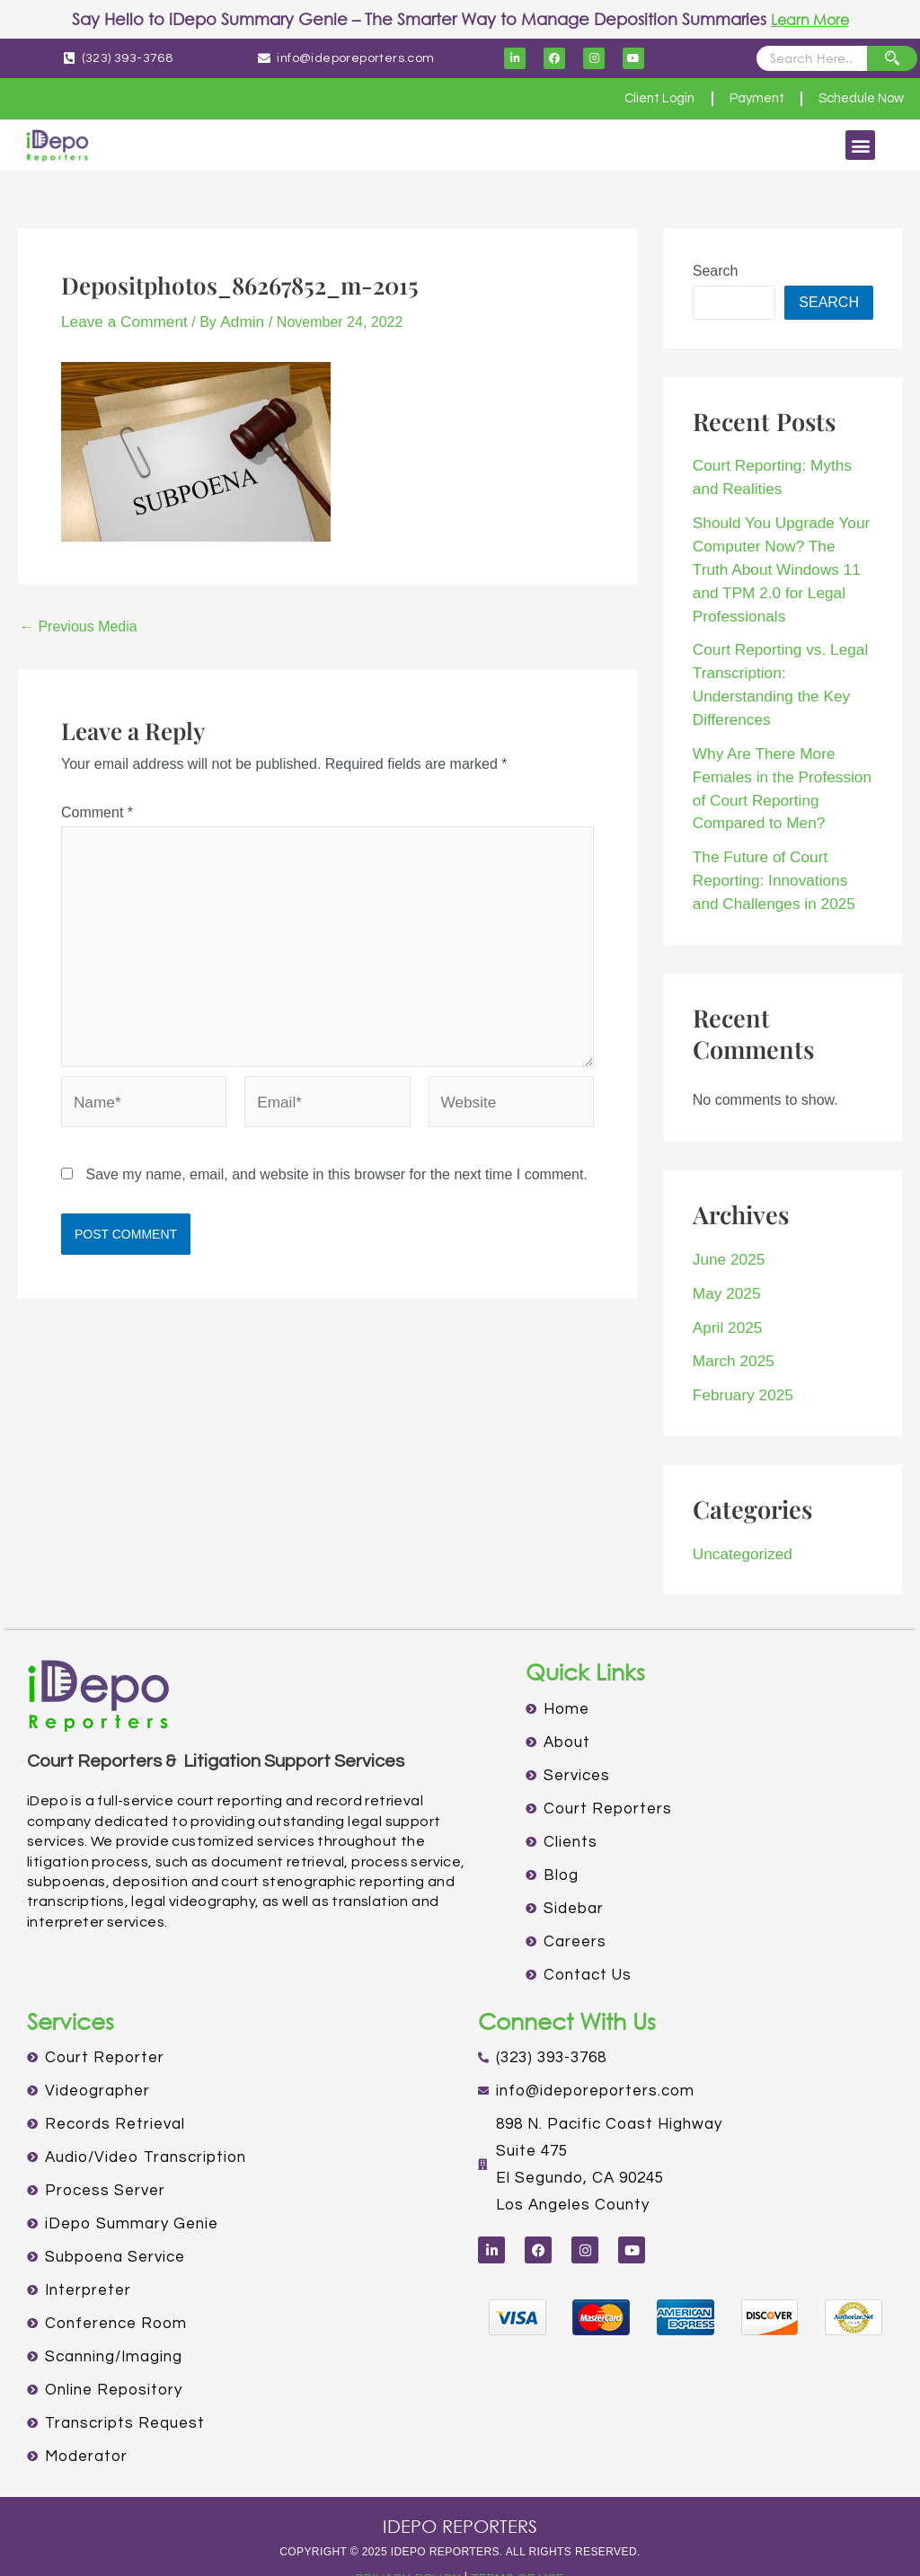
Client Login (632, 99)
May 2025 (724, 1260)
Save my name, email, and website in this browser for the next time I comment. (336, 1170)
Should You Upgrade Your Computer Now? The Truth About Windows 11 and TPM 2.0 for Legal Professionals (777, 562)
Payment (739, 99)
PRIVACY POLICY (403, 2538)
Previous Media (78, 625)
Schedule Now (854, 99)
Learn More (809, 19)
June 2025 (726, 1228)
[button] (860, 145)
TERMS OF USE (522, 2538)
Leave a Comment (120, 321)
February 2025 (739, 1357)
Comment (97, 810)
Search (716, 270)
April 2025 (725, 1293)
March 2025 (731, 1325)
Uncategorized (739, 1514)
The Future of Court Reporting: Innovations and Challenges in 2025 (778, 853)
